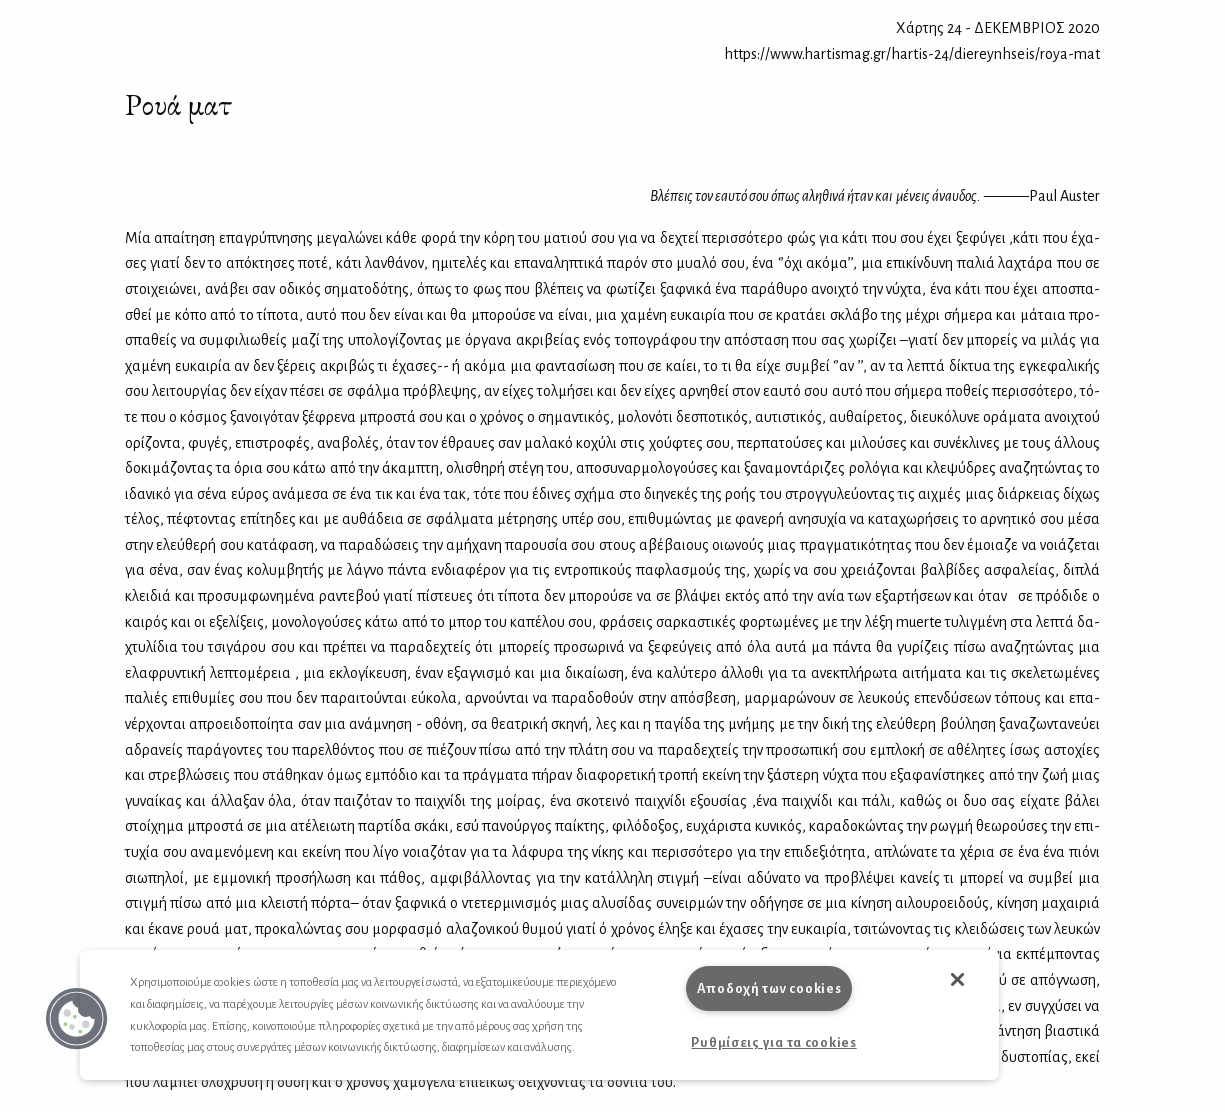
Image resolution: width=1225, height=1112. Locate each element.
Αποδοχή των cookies (769, 988)
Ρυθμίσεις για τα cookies (773, 1042)
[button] (77, 1019)
